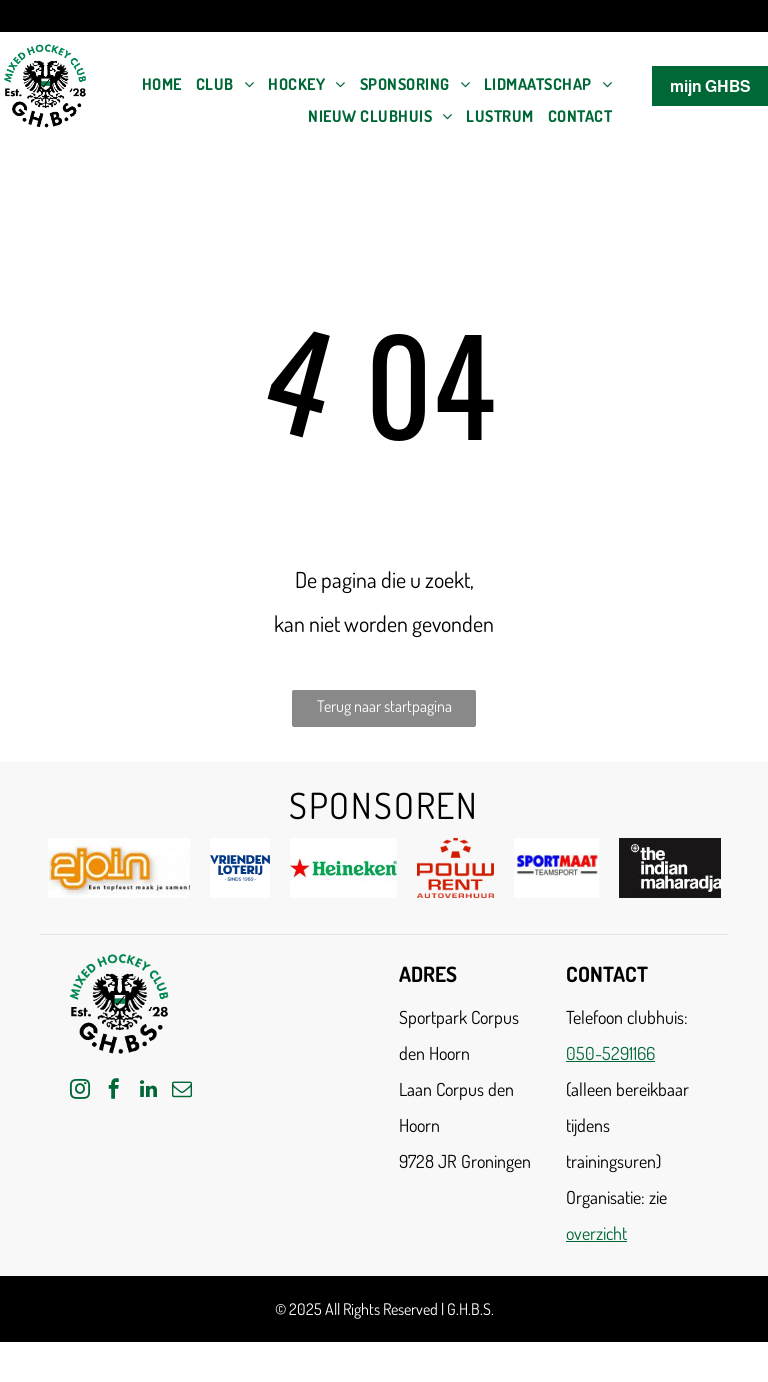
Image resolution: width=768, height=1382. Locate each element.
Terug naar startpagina (384, 706)
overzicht (596, 1233)
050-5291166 (610, 1053)
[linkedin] (148, 1091)
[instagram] (80, 1091)
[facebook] (114, 1091)
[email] (182, 1091)
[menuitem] (162, 84)
